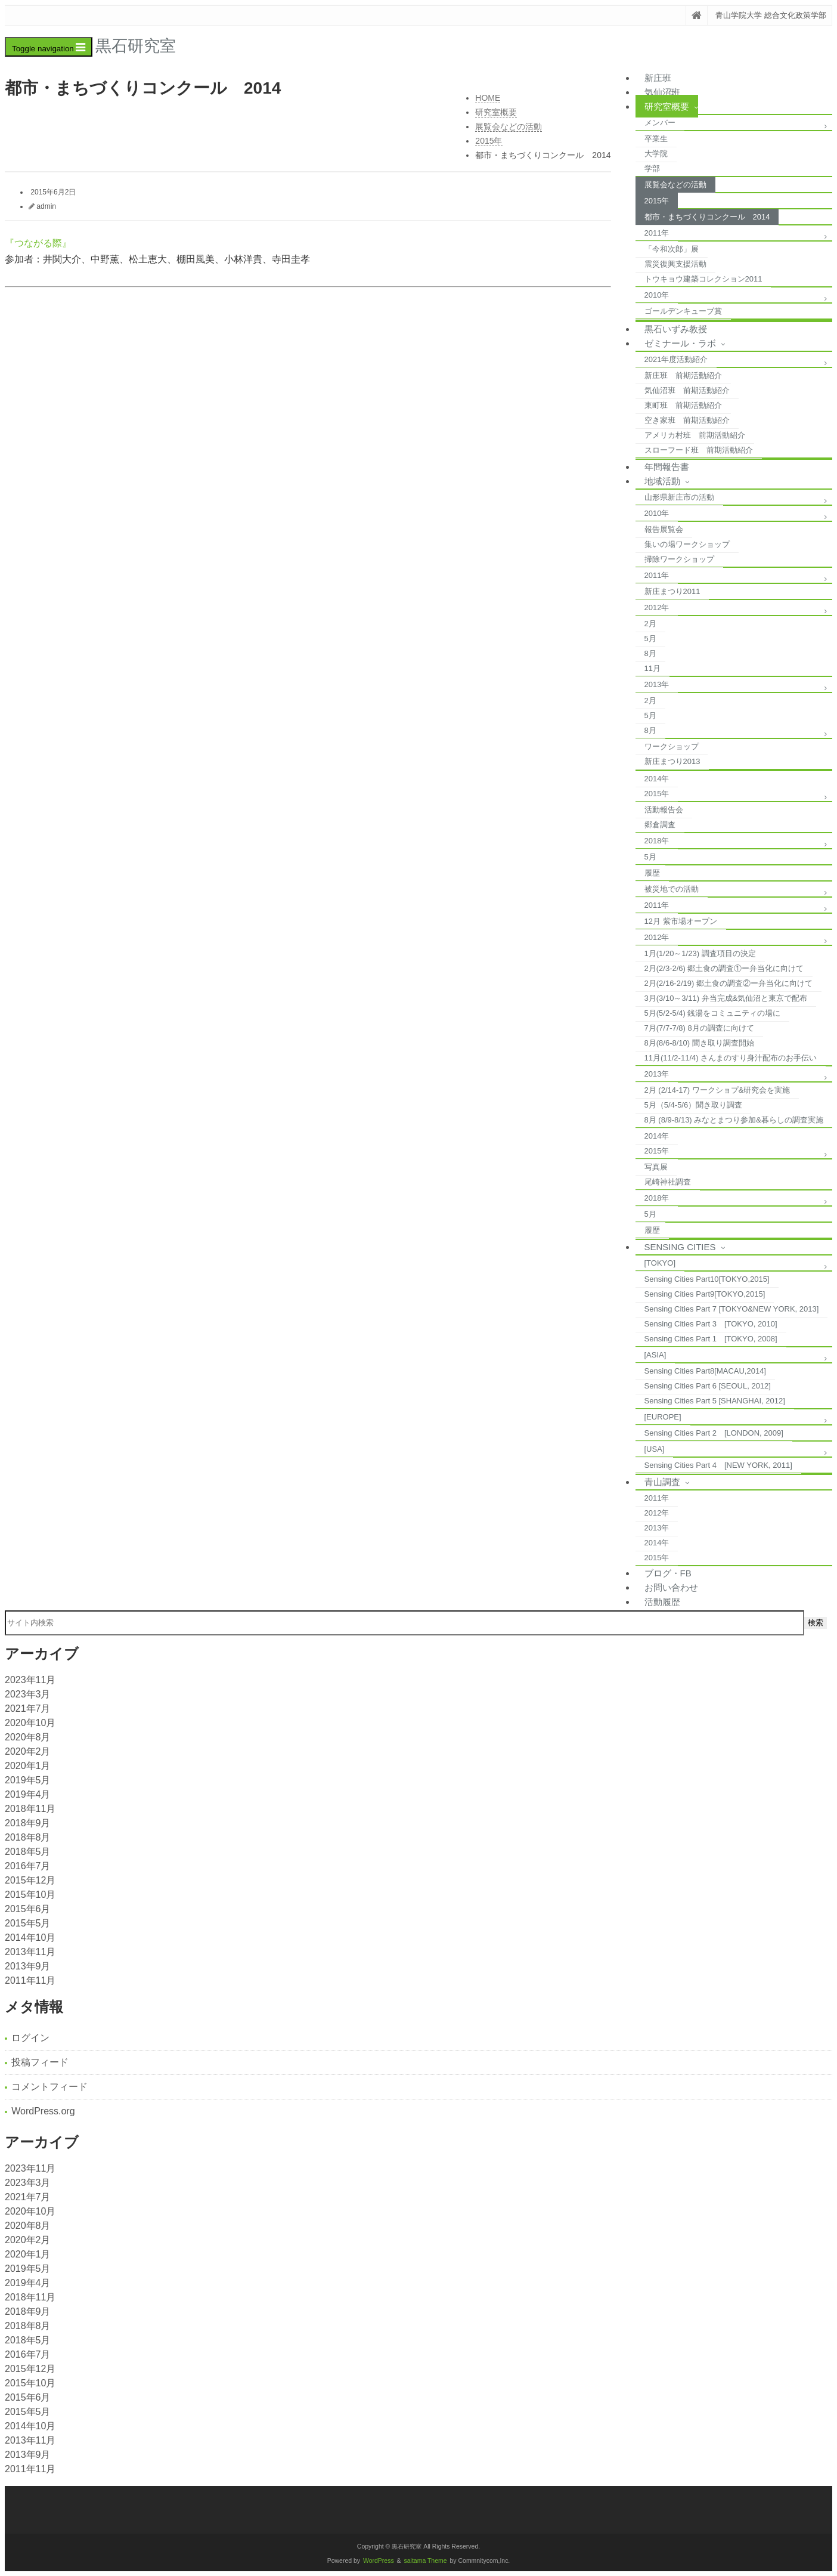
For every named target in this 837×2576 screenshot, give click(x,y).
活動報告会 (663, 809)
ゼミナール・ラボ (680, 343)
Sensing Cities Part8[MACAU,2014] (705, 1370)
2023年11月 (30, 1680)
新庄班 (657, 78)
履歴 (652, 872)
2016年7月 (28, 1866)
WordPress (378, 2561)
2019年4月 (28, 1794)
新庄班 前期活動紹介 (683, 375)
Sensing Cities (680, 1247)
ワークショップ (671, 746)
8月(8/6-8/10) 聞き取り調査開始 (699, 1042)
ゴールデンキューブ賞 (683, 311)
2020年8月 (28, 1737)
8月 (650, 653)
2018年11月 (30, 1809)
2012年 (656, 607)
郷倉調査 (659, 824)
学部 (652, 168)
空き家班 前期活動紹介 (687, 420)
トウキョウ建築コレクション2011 (703, 278)
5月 (650, 638)
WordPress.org (43, 2111)
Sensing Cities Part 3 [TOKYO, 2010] (710, 1323)
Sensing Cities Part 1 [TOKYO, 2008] (710, 1338)
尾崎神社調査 (667, 1181)
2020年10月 (30, 1723)
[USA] (654, 1449)
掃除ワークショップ (679, 559)
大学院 (656, 153)
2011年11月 (30, 1980)
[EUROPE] (662, 1416)
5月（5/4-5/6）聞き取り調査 (693, 1104)
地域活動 (662, 481)
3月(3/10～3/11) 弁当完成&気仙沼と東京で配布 (726, 998)
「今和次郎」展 (671, 249)
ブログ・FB (668, 1573)
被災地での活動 (671, 889)
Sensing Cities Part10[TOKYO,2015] (707, 1279)
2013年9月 (28, 1966)
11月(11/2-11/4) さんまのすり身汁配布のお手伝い (730, 1057)
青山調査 (662, 1482)
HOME (487, 98)
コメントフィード (49, 2087)
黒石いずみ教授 (675, 329)
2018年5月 (28, 1852)
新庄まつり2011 (672, 591)
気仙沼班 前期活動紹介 (687, 390)
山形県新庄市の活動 (679, 497)
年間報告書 (666, 467)
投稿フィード (40, 2062)
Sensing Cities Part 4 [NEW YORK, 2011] (718, 1465)
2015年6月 (28, 1909)
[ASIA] (655, 1354)
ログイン (30, 2038)
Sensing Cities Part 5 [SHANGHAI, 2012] (714, 1400)
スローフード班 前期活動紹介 (698, 450)
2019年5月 (28, 1780)
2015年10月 (30, 1895)
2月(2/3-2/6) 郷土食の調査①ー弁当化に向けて (724, 968)
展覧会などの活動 (675, 184)
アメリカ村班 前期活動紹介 (694, 435)
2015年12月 (30, 1880)
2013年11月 (30, 1952)
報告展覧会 (663, 529)
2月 (650, 623)
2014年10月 (30, 1937)
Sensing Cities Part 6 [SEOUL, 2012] (707, 1385)
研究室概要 (666, 106)
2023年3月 (28, 1694)
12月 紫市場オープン (680, 921)
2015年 (656, 200)
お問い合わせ (671, 1587)
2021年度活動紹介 (676, 359)
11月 (652, 668)
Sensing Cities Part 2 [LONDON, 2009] (713, 1432)
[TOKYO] (660, 1262)
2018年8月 (28, 1837)
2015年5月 (28, 1923)
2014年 (656, 778)
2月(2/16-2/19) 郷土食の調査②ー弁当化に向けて (728, 983)
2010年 (656, 294)
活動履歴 (662, 1602)
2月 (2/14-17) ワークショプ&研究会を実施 (717, 1090)
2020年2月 (28, 1751)
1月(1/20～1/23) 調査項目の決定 (700, 953)
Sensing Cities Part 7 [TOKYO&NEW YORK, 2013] (731, 1308)
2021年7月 (28, 1708)
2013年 (656, 684)
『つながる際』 (38, 243)
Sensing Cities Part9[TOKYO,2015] (704, 1293)
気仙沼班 (662, 92)
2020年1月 (28, 1766)
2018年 (656, 840)
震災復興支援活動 (675, 263)
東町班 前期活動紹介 (683, 405)
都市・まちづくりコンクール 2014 (707, 216)
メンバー (659, 122)
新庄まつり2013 (672, 761)
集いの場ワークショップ (687, 544)
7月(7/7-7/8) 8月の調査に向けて (699, 1027)
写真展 (656, 1166)
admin (46, 206)
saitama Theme (425, 2561)
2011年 (656, 232)
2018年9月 (28, 1823)
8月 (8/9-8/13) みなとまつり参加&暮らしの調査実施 (734, 1119)
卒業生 (656, 138)
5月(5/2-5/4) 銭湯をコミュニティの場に (712, 1013)
